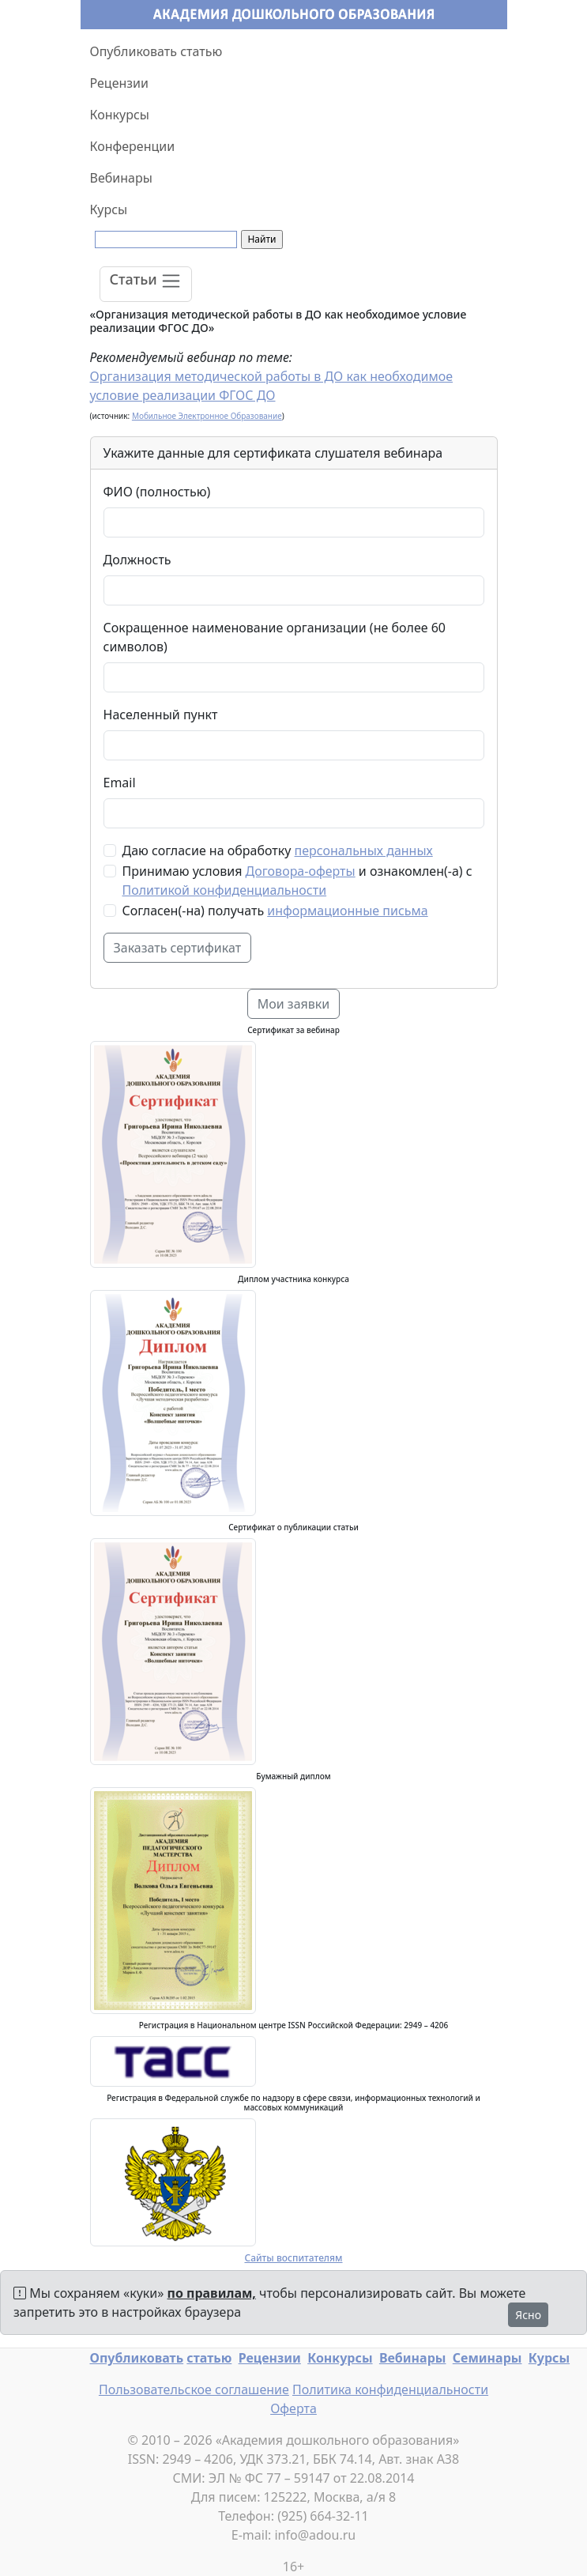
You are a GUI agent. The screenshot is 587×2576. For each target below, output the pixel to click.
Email (119, 782)
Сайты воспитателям (293, 2258)
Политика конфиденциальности (390, 2389)
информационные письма (347, 910)
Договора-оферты (301, 871)
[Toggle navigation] (146, 284)
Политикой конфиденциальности (224, 890)
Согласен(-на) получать (275, 910)
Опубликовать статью (156, 51)
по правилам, (211, 2293)
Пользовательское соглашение (194, 2389)
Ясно (528, 2314)
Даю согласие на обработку (277, 850)
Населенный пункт (160, 714)
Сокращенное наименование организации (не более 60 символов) (274, 637)
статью (208, 2358)
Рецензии (119, 83)
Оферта (293, 2408)
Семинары (487, 2358)
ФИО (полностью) (157, 491)
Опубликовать (137, 2358)
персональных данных (364, 850)
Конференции (132, 146)
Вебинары (121, 178)
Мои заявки (294, 1004)
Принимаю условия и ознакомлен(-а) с (297, 880)
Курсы (109, 209)
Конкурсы (119, 114)
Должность (137, 559)
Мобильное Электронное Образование (207, 415)
